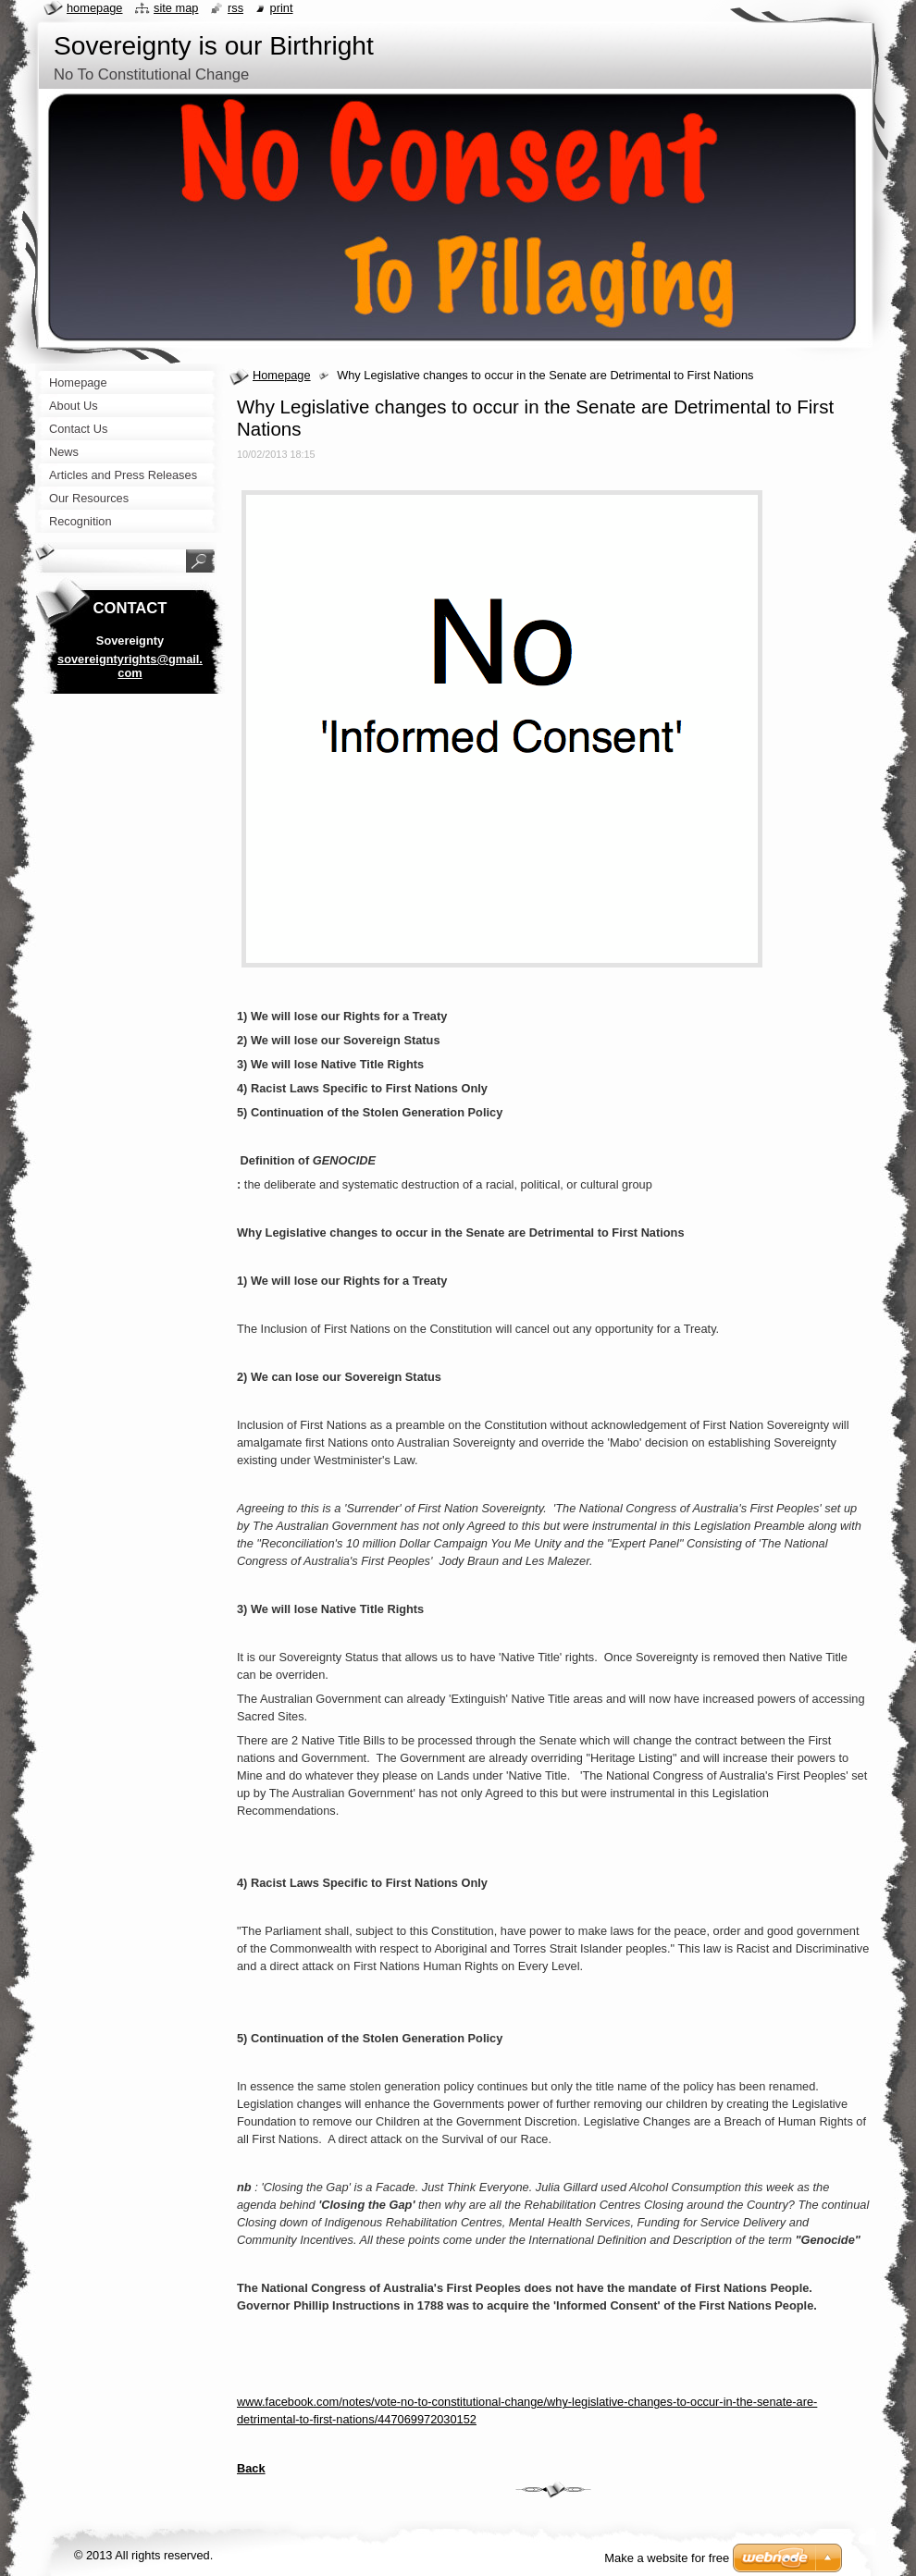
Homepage (282, 375)
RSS (235, 8)
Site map (176, 8)
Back (251, 2468)
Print (281, 8)
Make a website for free (666, 2558)
